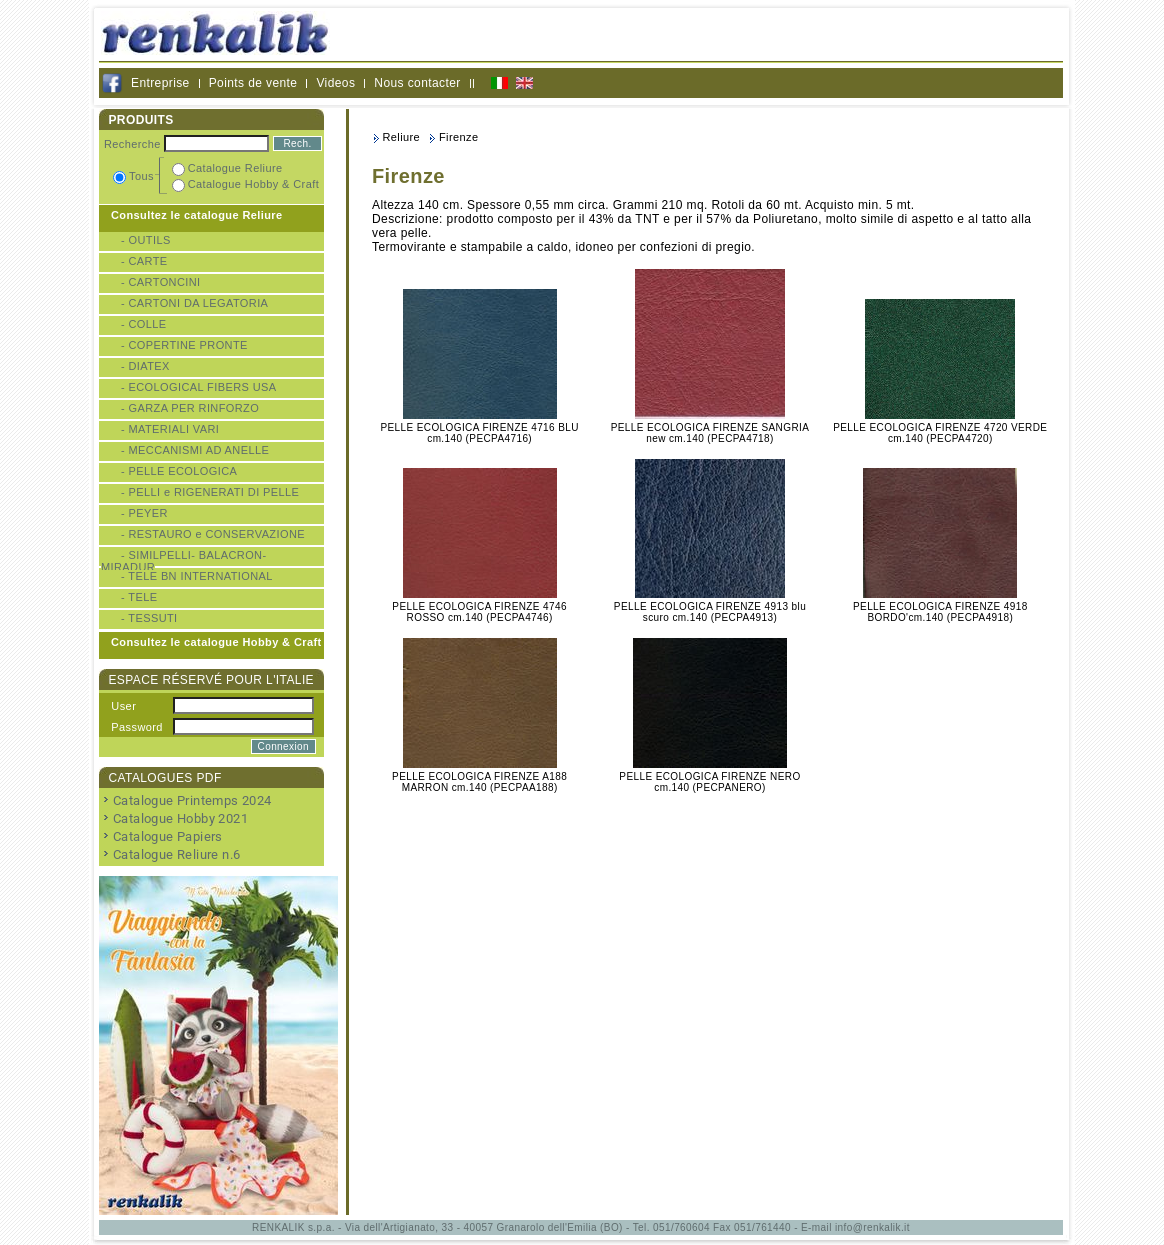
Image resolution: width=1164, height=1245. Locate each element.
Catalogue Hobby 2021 (180, 818)
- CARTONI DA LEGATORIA (194, 303)
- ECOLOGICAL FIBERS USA (199, 387)
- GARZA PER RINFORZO (190, 408)
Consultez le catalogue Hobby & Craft (216, 642)
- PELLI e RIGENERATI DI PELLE (210, 492)
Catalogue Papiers (168, 836)
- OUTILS (146, 240)
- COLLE (144, 324)
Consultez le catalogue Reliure (197, 215)
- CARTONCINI (161, 282)
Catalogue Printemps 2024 (192, 800)
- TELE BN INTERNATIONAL (197, 576)
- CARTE (144, 261)
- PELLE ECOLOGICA (179, 471)
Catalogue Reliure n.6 (176, 854)
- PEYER (144, 513)
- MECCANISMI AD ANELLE (195, 450)
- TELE (139, 597)
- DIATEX (145, 366)
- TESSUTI (149, 618)
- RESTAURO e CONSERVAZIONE (213, 534)
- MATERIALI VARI (170, 429)
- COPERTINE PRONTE (184, 345)
